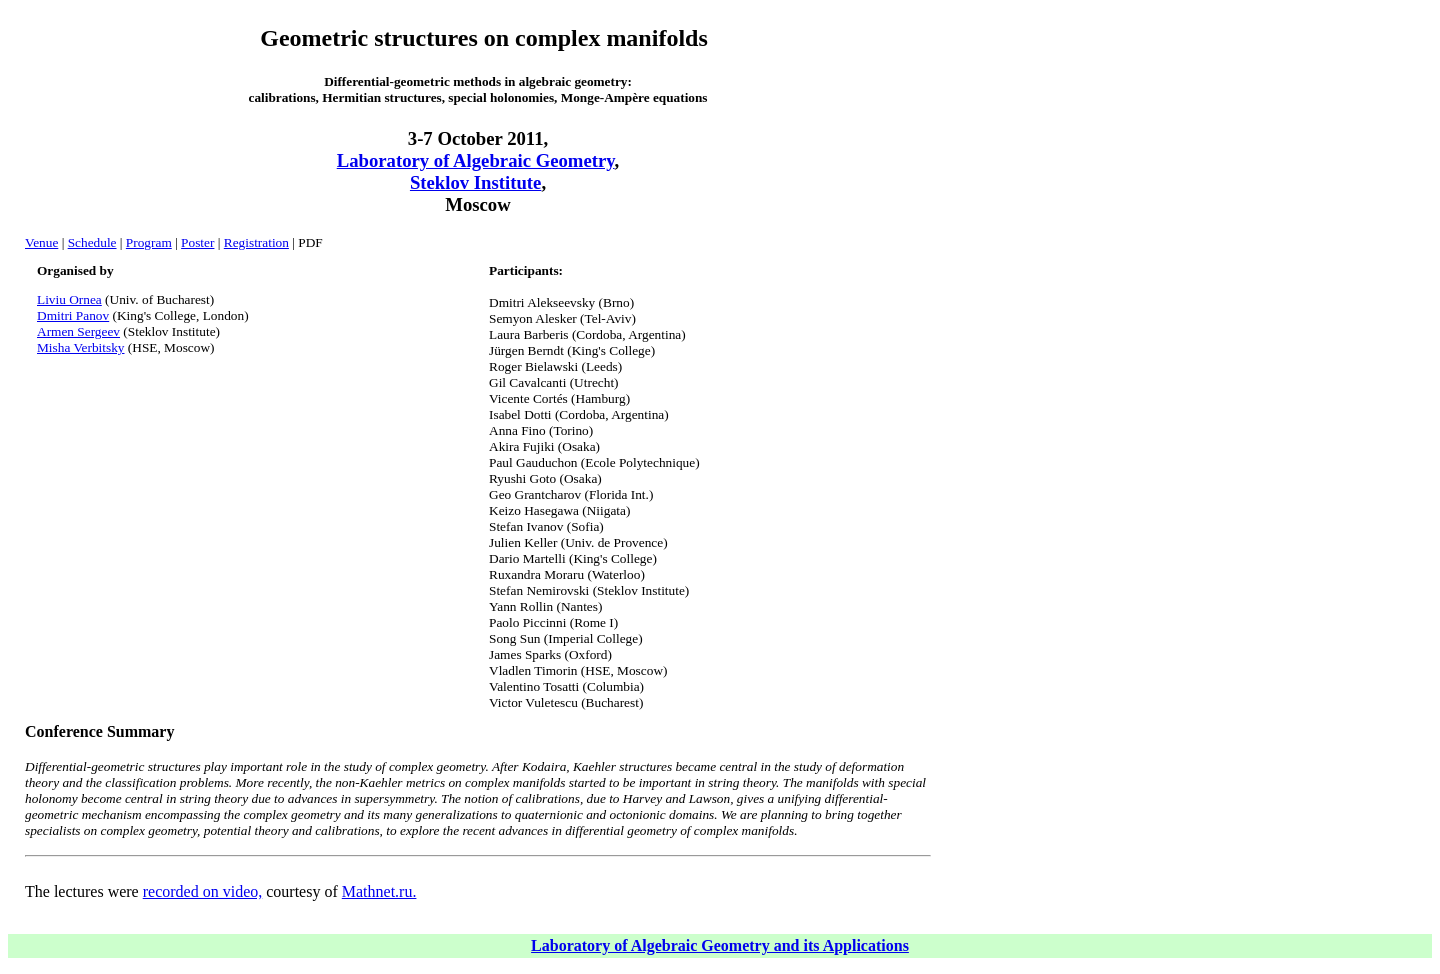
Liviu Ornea (69, 299)
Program (149, 242)
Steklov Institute (475, 182)
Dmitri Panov (73, 315)
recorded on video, (203, 891)
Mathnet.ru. (379, 891)
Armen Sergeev (78, 331)
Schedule (92, 242)
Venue (41, 242)
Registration (256, 242)
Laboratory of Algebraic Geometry (476, 160)
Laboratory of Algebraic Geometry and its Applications (720, 945)
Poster (197, 242)
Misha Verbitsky (81, 347)
